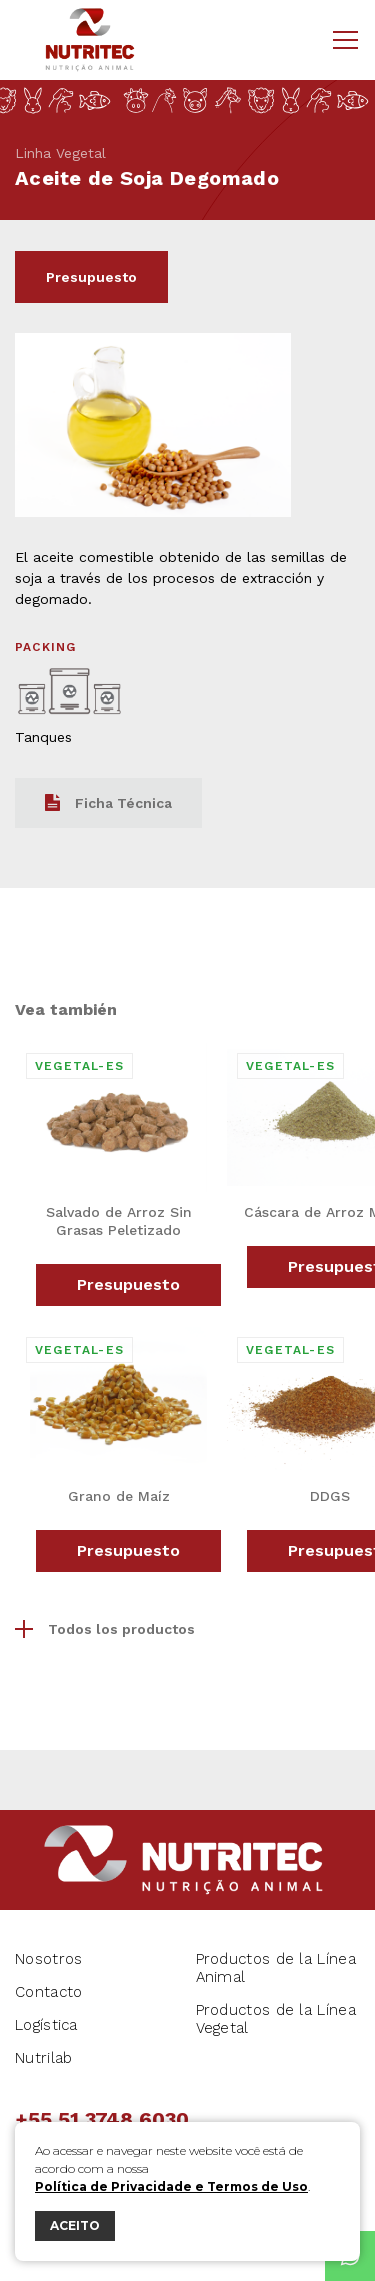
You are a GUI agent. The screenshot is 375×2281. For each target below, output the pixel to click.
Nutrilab (43, 2058)
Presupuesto (91, 277)
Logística (46, 2025)
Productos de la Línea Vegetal (276, 2019)
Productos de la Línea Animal (276, 1968)
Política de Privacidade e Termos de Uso (171, 2186)
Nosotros (48, 1959)
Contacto (48, 1992)
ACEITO (75, 2225)
